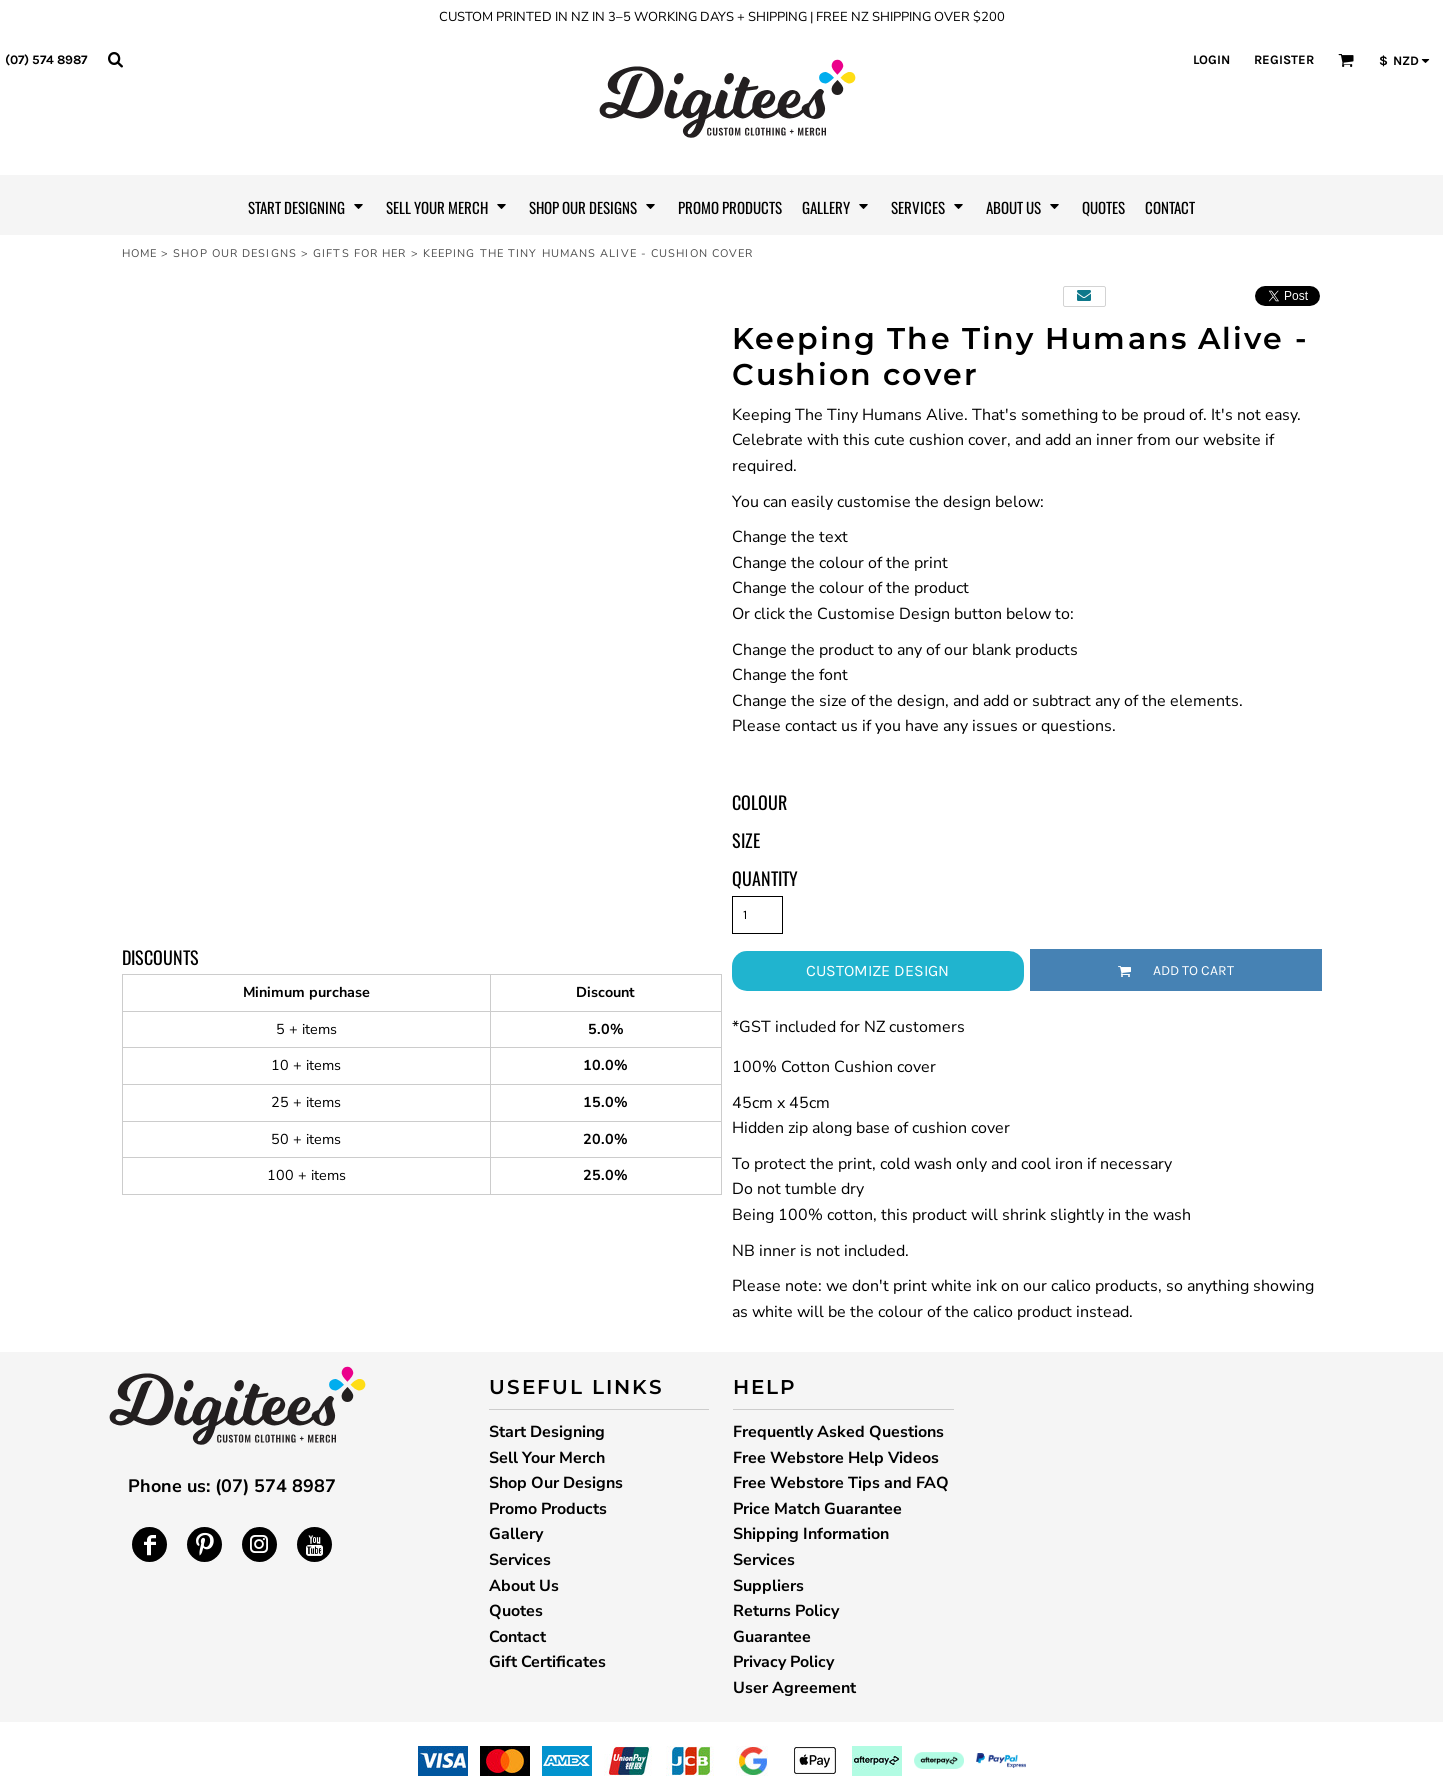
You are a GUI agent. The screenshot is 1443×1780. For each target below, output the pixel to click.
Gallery (516, 1534)
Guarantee (772, 1637)
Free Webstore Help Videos (836, 1458)
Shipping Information (811, 1534)
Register (1284, 59)
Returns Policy (786, 1611)
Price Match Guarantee (817, 1509)
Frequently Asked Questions (838, 1432)
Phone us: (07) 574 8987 (232, 1486)
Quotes (516, 1611)
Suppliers (768, 1586)
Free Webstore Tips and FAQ (841, 1483)
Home (139, 253)
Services (520, 1560)
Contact (517, 1637)
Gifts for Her (359, 253)
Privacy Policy (783, 1662)
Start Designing (547, 1432)
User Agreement (794, 1688)
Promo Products (548, 1509)
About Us (524, 1586)
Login (1211, 59)
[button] (115, 59)
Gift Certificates (547, 1662)
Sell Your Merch (547, 1458)
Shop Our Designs (235, 253)
